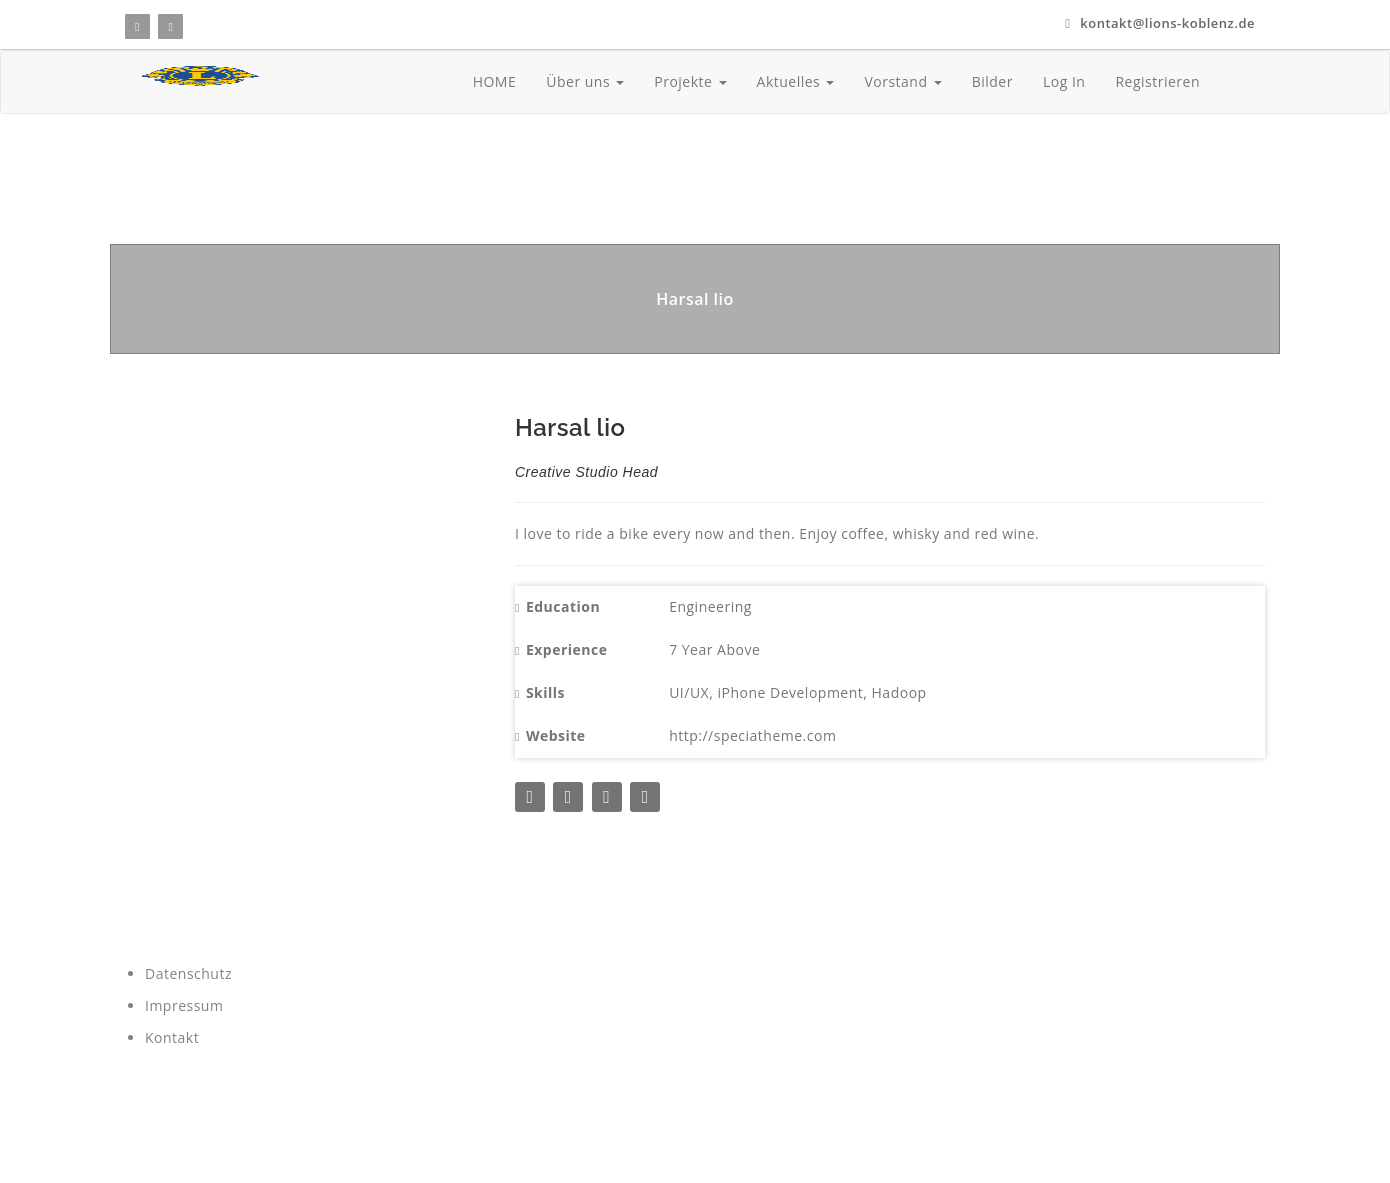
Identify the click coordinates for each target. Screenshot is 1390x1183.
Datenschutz (188, 973)
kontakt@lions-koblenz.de (1160, 23)
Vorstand (902, 81)
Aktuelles (796, 81)
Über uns (585, 81)
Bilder (992, 81)
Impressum (184, 1005)
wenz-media (293, 1143)
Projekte (690, 81)
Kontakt (172, 1037)
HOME (495, 81)
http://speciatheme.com (752, 735)
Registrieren (1157, 81)
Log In (1064, 81)
